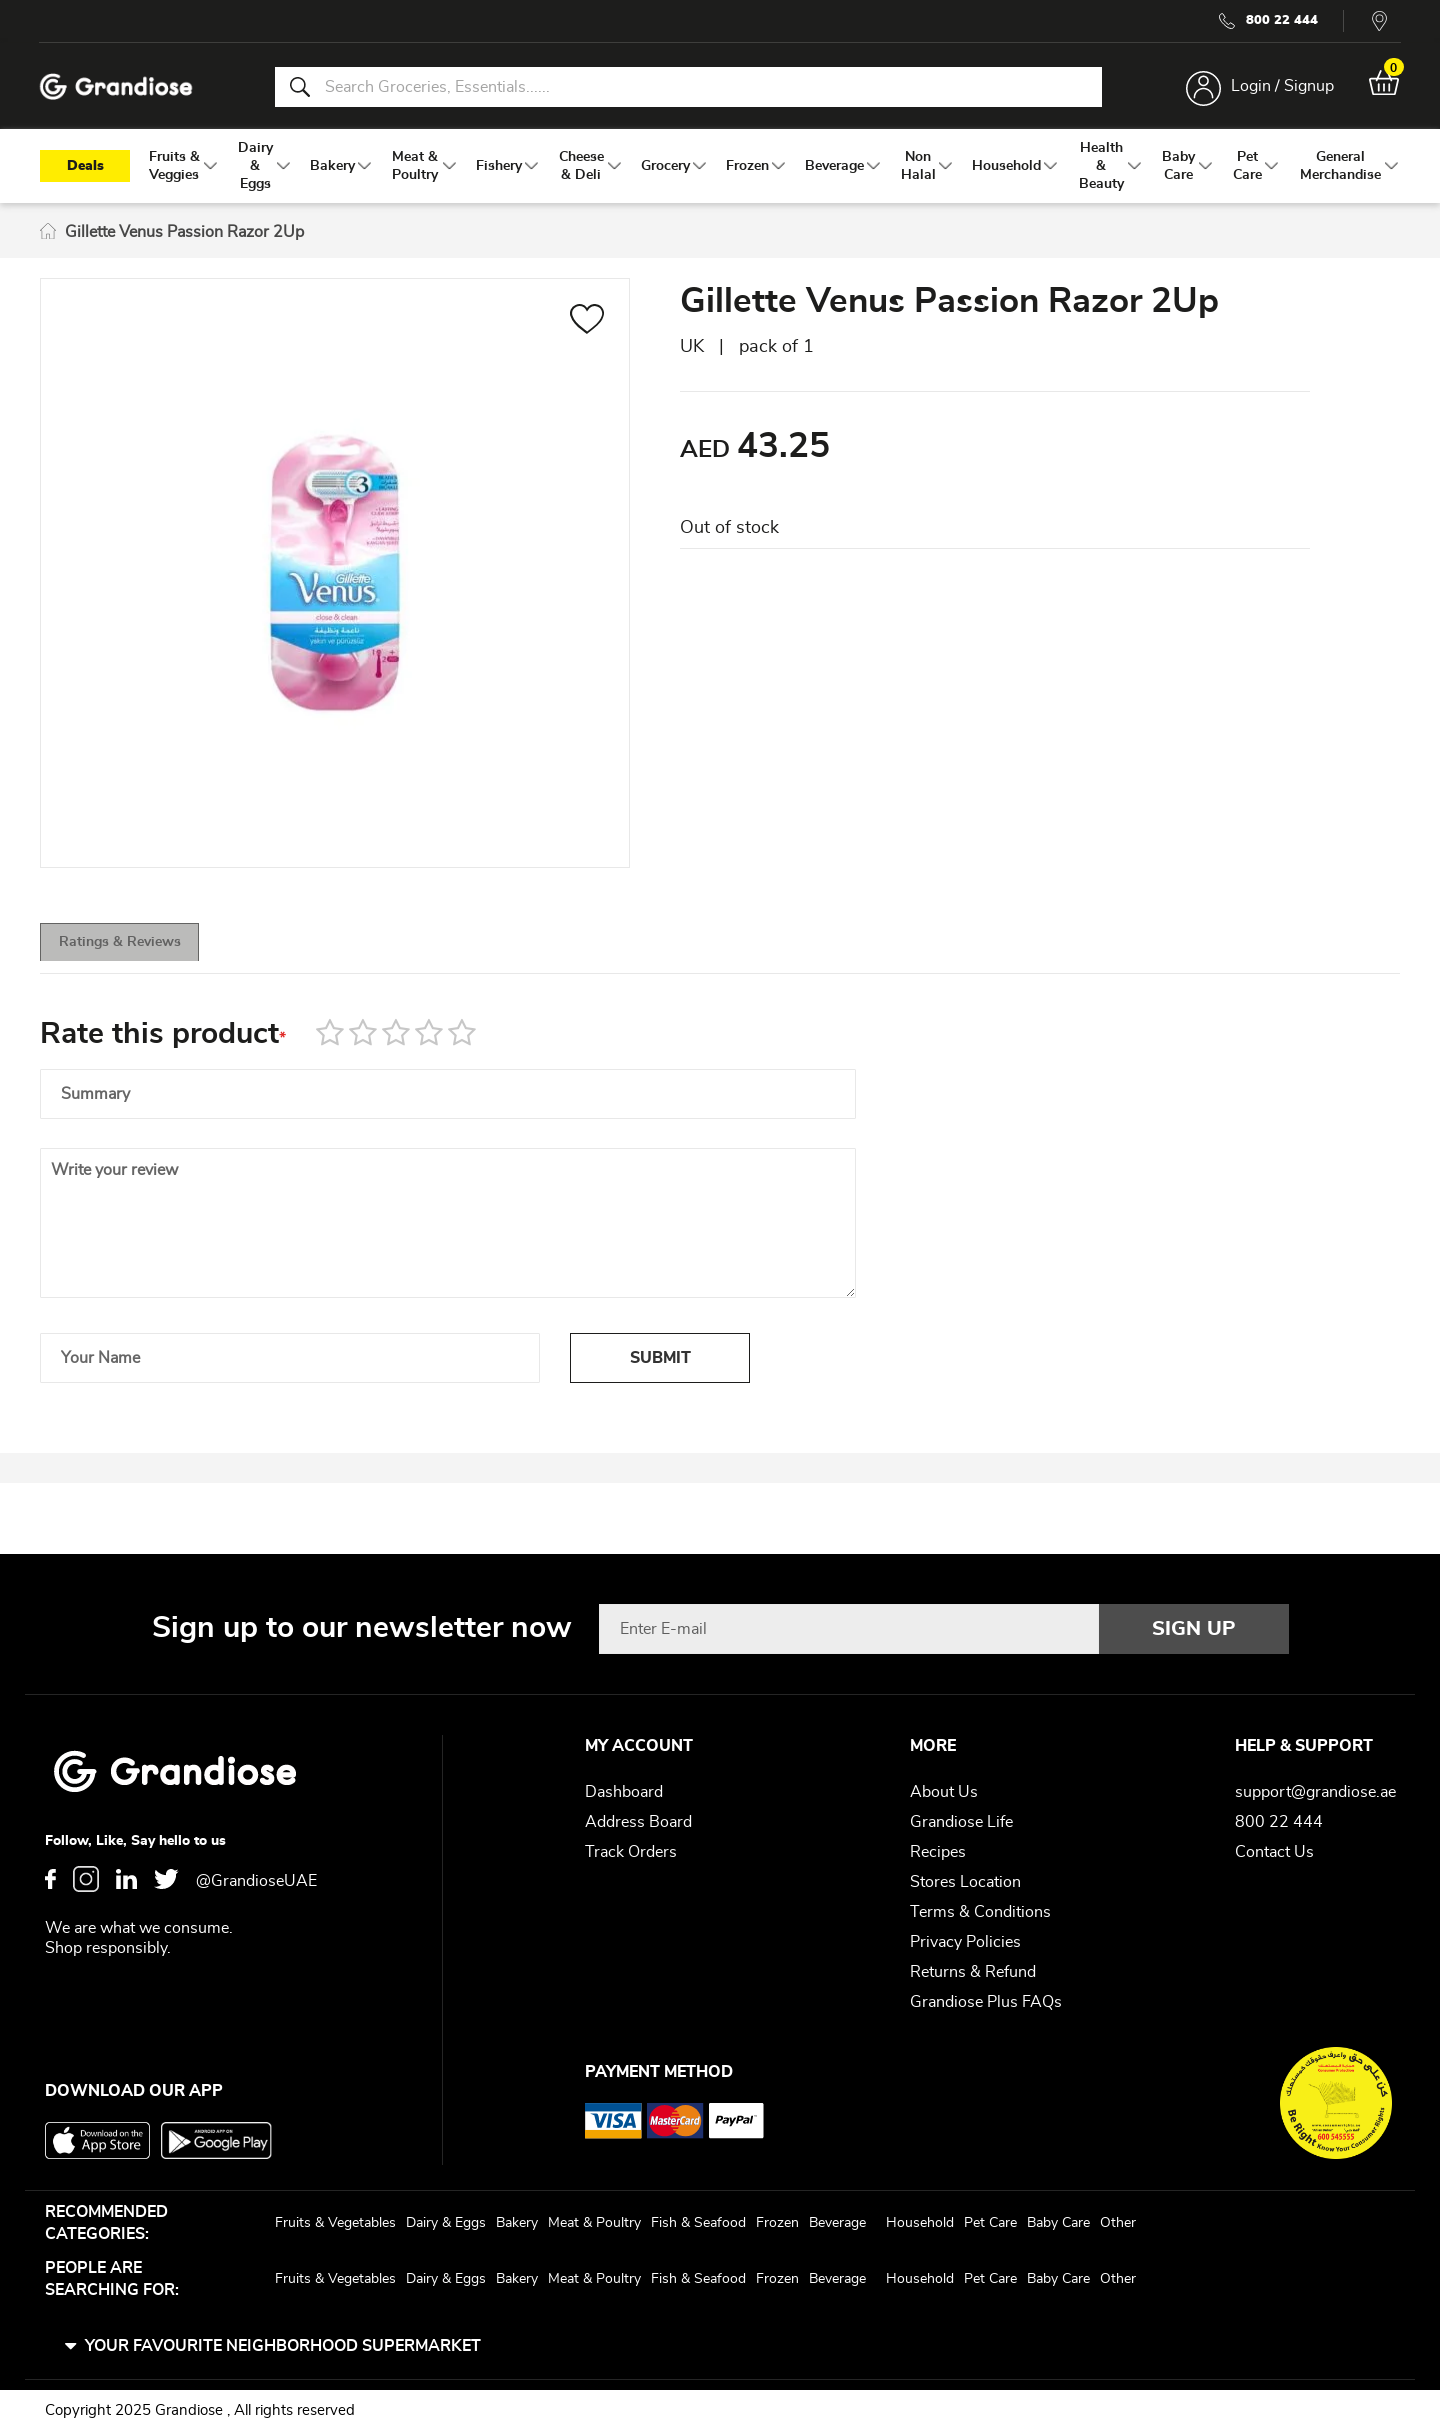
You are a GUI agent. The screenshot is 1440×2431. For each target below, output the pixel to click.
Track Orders (631, 1852)
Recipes (938, 1852)
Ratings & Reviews (150, 954)
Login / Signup (1278, 88)
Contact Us (1274, 1852)
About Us (944, 1792)
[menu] (720, 171)
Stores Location (965, 1882)
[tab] (150, 953)
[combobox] (688, 88)
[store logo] (120, 88)
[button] (587, 327)
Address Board (638, 1822)
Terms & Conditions (980, 1912)
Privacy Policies (965, 1942)
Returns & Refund (973, 1972)
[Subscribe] (1194, 1629)
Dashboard (624, 1792)
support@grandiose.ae (1315, 1792)
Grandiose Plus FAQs (986, 2002)
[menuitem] (174, 171)
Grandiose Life (961, 1822)
